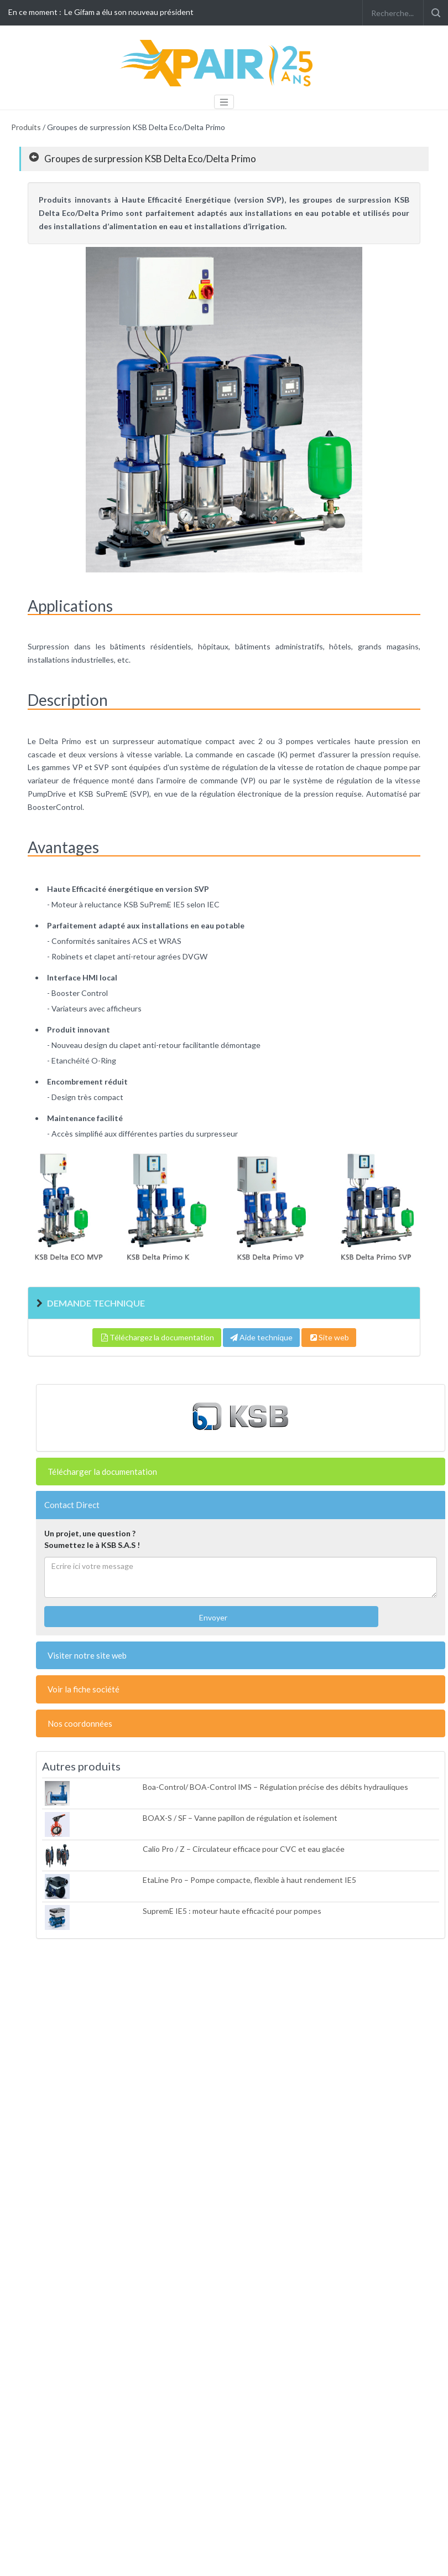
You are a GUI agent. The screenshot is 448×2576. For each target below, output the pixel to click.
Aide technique (261, 1337)
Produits (26, 127)
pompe (396, 767)
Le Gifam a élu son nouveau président (129, 12)
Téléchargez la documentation (157, 1337)
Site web (329, 1337)
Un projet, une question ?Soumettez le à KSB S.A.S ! (92, 1539)
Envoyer (212, 1617)
